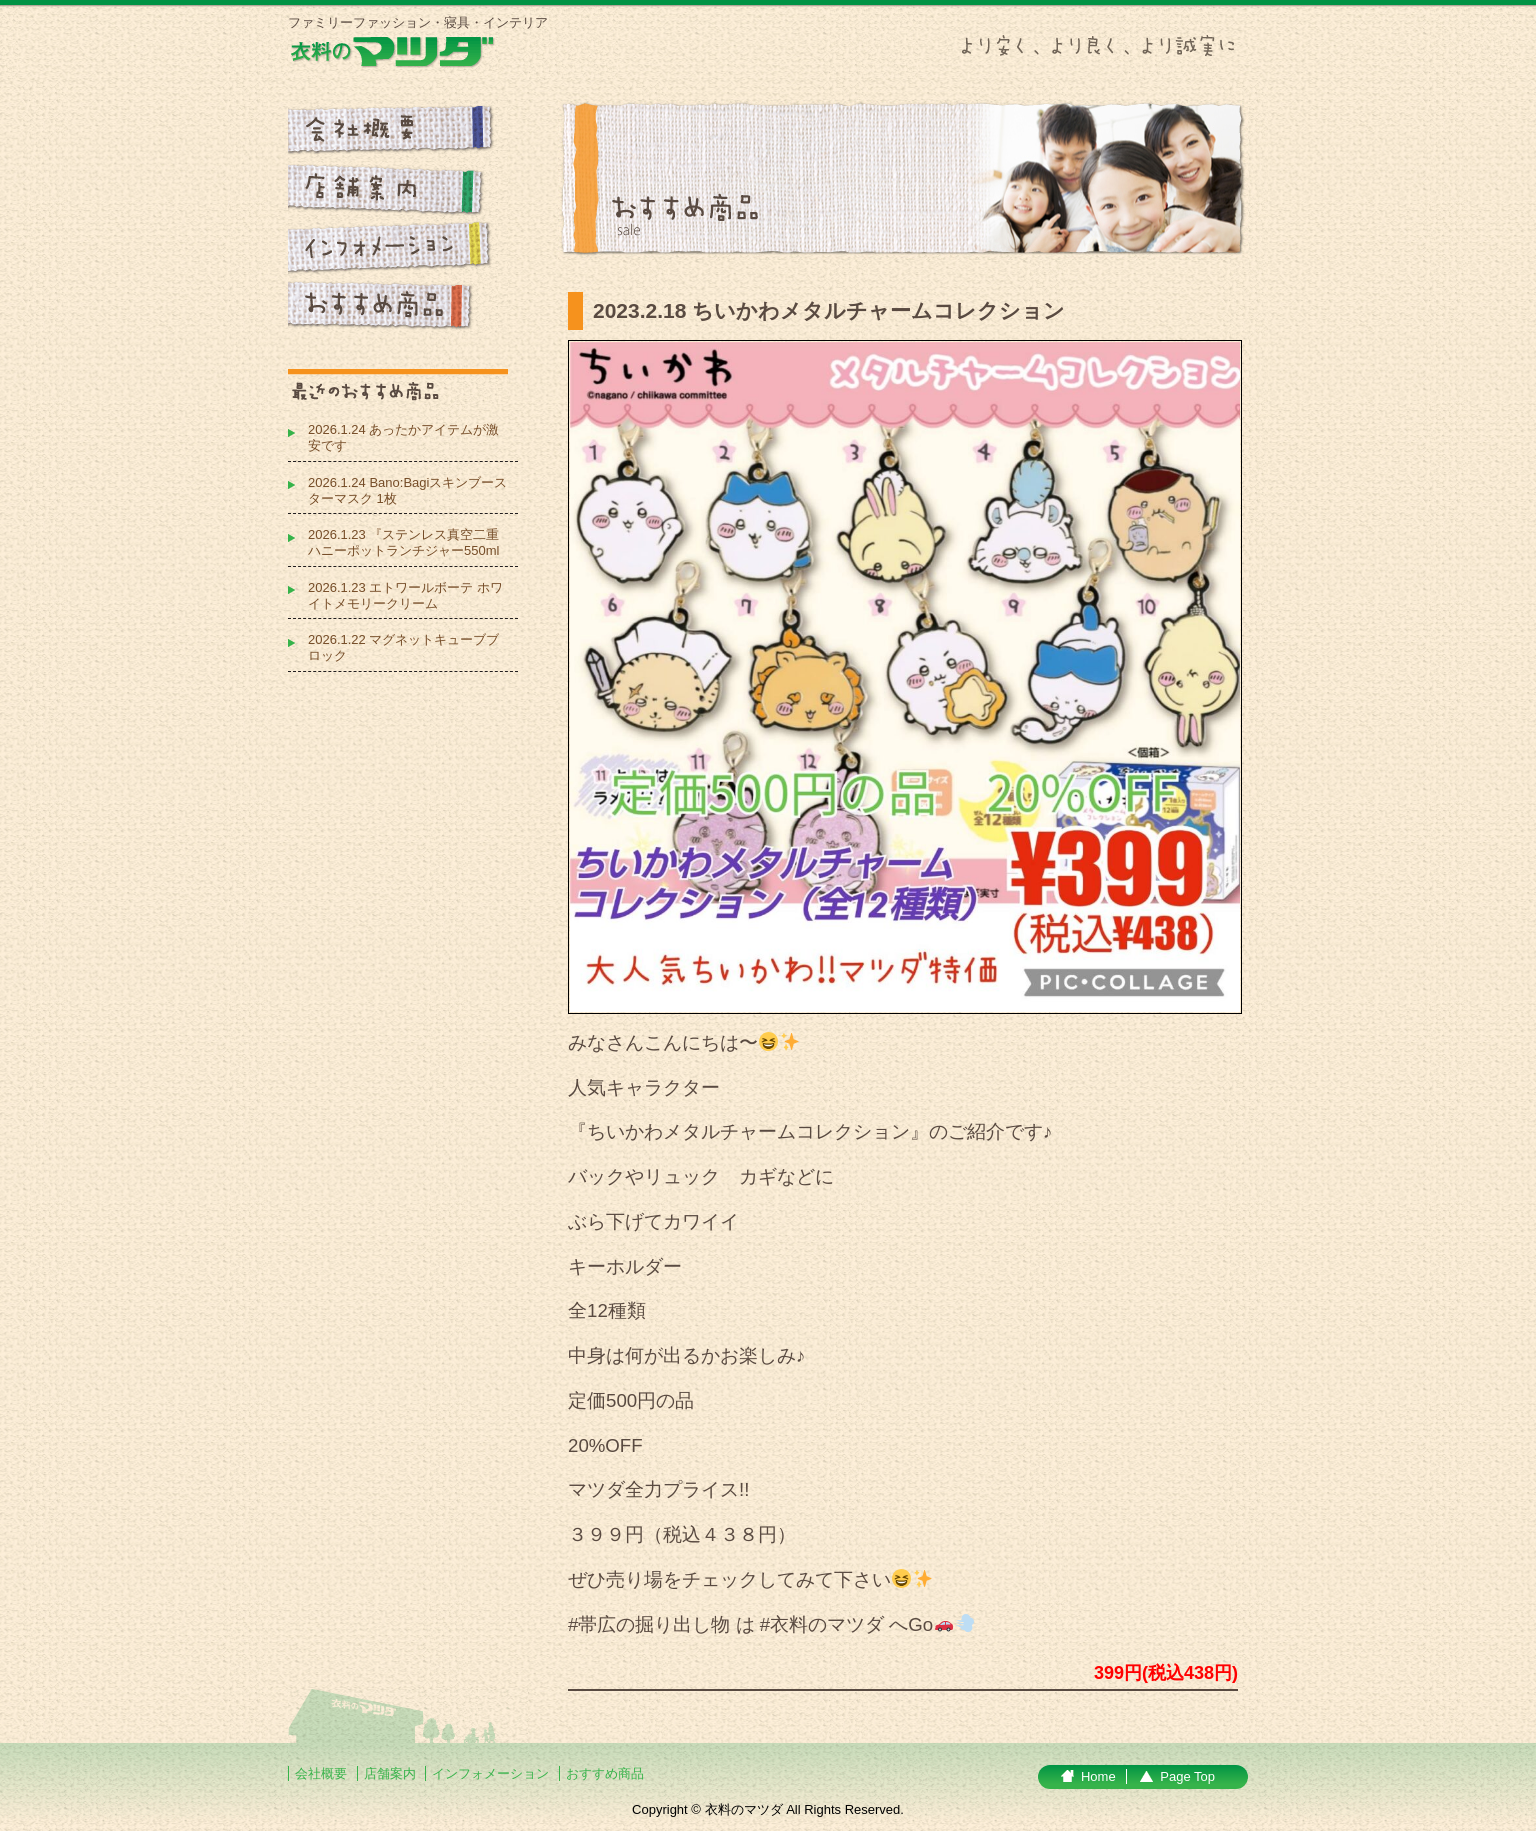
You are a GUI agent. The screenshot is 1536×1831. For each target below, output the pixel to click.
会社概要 (321, 1773)
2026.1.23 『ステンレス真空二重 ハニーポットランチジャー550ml (403, 542)
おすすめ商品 (605, 1773)
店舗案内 (390, 1773)
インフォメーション (492, 1773)
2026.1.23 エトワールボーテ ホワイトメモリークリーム (405, 595)
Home (1098, 1776)
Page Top (1187, 1776)
